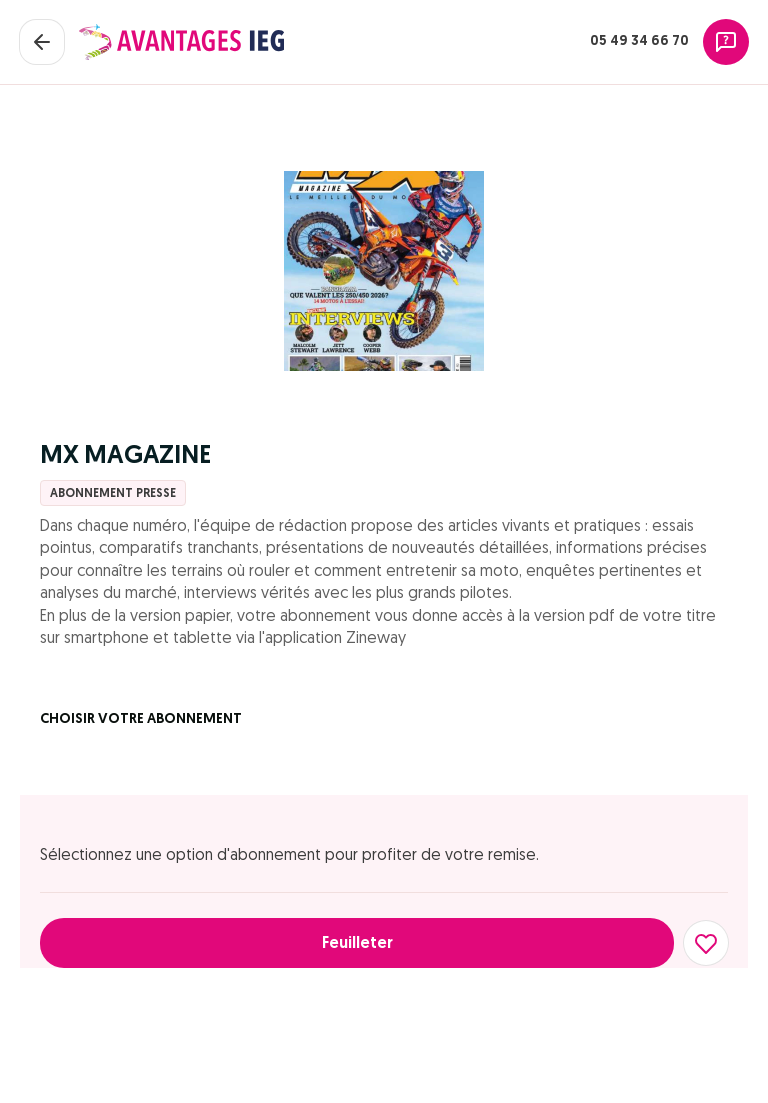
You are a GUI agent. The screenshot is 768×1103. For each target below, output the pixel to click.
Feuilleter (357, 944)
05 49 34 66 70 (639, 41)
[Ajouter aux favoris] (706, 943)
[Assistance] (726, 42)
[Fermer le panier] (42, 42)
